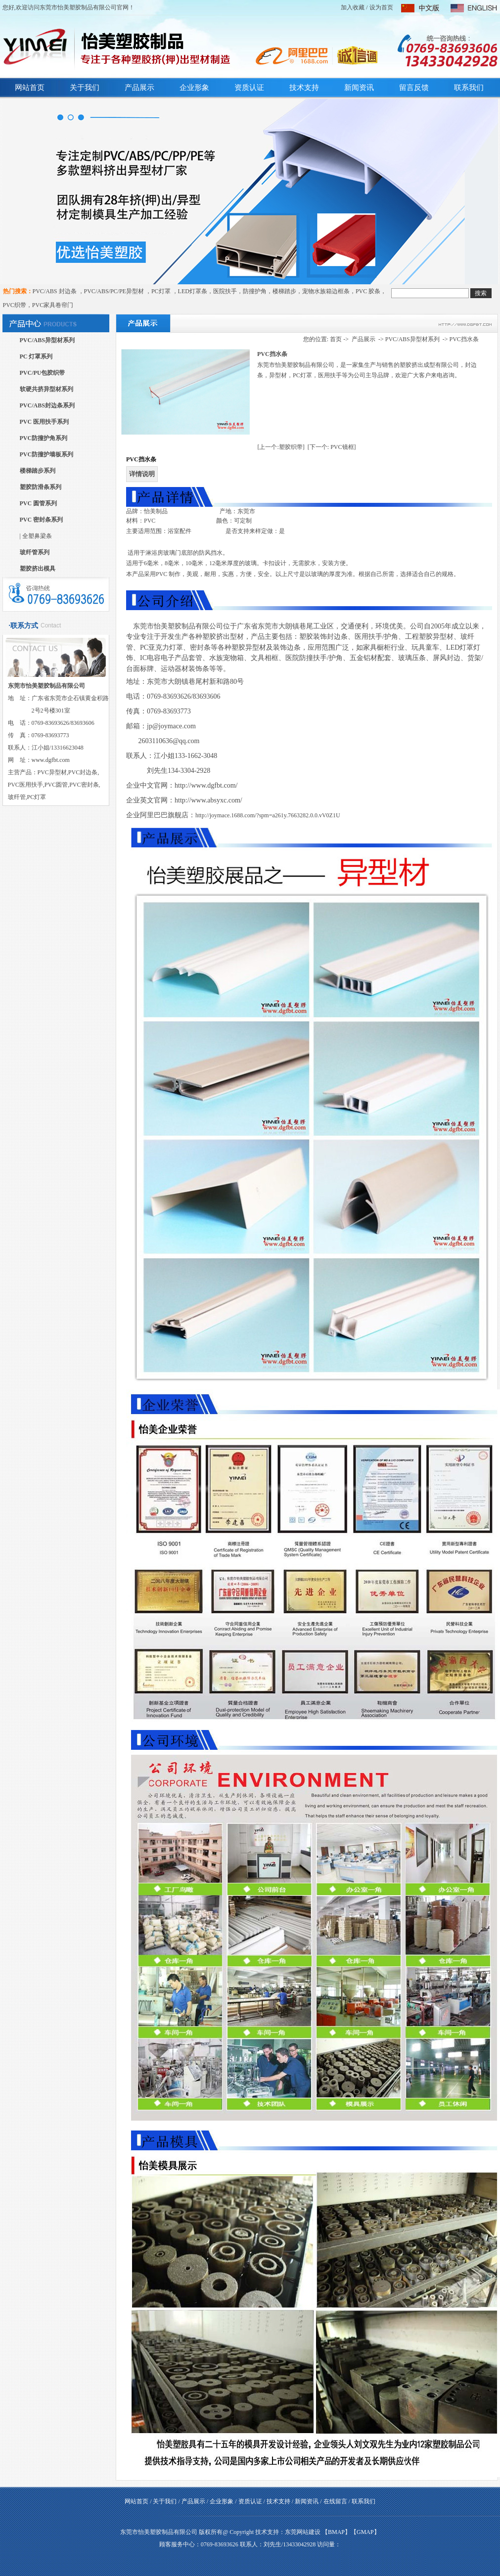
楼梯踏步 (284, 291)
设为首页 (381, 7)
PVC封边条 (82, 772)
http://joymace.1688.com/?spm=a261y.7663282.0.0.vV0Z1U (267, 815)
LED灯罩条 (192, 291)
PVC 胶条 (368, 291)
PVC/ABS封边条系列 (47, 405)
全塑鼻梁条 (37, 536)
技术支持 (304, 87)
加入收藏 (352, 7)
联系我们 (469, 87)
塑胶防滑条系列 (40, 487)
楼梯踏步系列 (37, 470)
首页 (336, 339)
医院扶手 (225, 291)
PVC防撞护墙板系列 (47, 454)
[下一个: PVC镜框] (332, 447)
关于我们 (84, 87)
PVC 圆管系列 (38, 503)
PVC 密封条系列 (41, 519)
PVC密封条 (83, 784)
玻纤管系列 (34, 552)
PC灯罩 (161, 291)
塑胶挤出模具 (37, 568)
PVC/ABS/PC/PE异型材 (114, 291)
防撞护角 (255, 291)
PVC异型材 (52, 772)
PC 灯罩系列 (36, 356)
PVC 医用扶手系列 (44, 421)
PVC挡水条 (464, 339)
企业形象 (194, 87)
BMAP (336, 2532)
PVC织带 (14, 305)
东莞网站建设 (302, 2532)
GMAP (365, 2532)
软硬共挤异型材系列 (46, 389)
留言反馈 (414, 87)
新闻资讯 (359, 87)
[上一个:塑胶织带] (281, 447)
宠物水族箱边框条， (329, 291)
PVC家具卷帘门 (52, 305)
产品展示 (139, 87)
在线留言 (335, 2501)
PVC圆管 (56, 784)
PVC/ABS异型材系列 (47, 340)
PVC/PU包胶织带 (42, 372)
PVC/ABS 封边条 (55, 291)
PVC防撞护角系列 (44, 438)
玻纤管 (17, 797)
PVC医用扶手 (25, 784)
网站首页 (30, 87)
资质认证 (249, 87)
